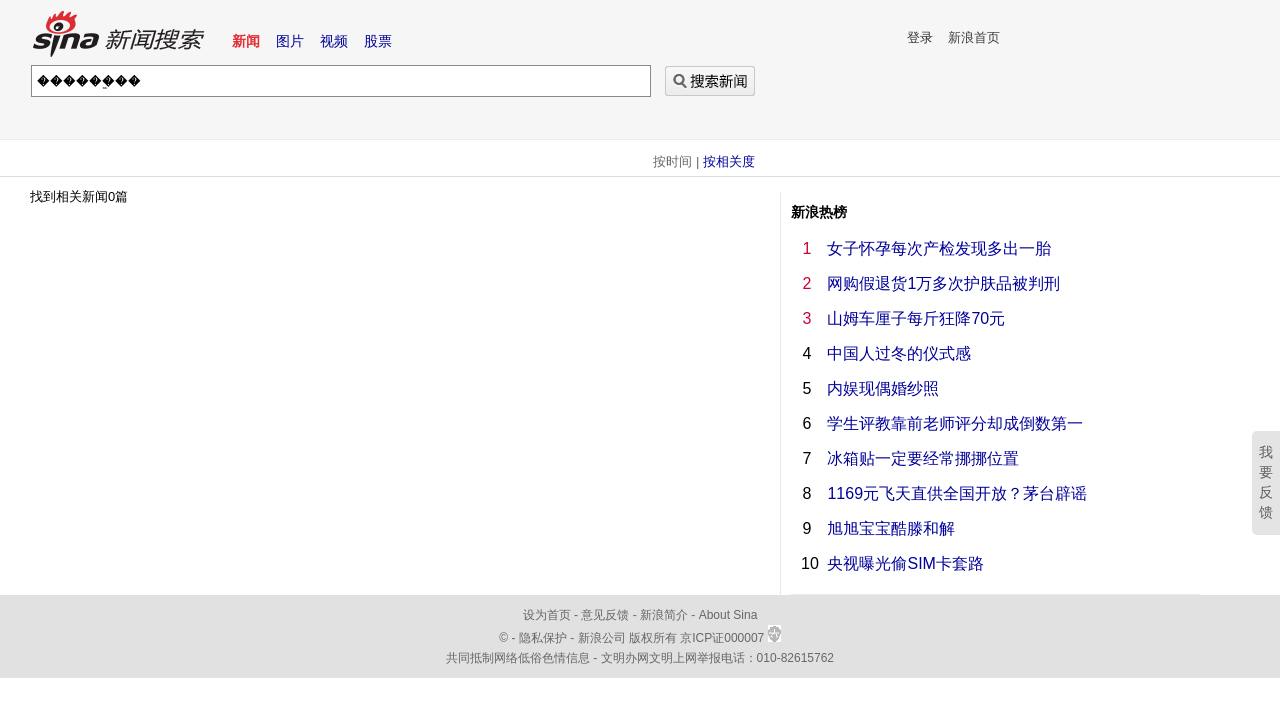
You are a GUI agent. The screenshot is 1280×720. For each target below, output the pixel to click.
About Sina (728, 615)
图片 (290, 41)
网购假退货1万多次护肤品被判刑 (943, 283)
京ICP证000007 (730, 638)
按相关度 (729, 161)
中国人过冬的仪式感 (899, 353)
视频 (334, 41)
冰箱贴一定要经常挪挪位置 (923, 458)
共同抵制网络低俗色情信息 (518, 658)
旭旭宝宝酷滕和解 (891, 528)
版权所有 (653, 638)
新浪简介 (664, 615)
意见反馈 (605, 615)
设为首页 (547, 615)
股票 (378, 41)
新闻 (246, 41)
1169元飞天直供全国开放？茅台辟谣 (957, 493)
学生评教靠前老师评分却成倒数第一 (955, 423)
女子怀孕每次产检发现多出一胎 (939, 248)
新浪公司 (602, 638)
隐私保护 (544, 638)
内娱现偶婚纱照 (883, 388)
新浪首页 (974, 37)
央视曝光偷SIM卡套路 (905, 563)
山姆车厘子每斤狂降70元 (916, 318)
